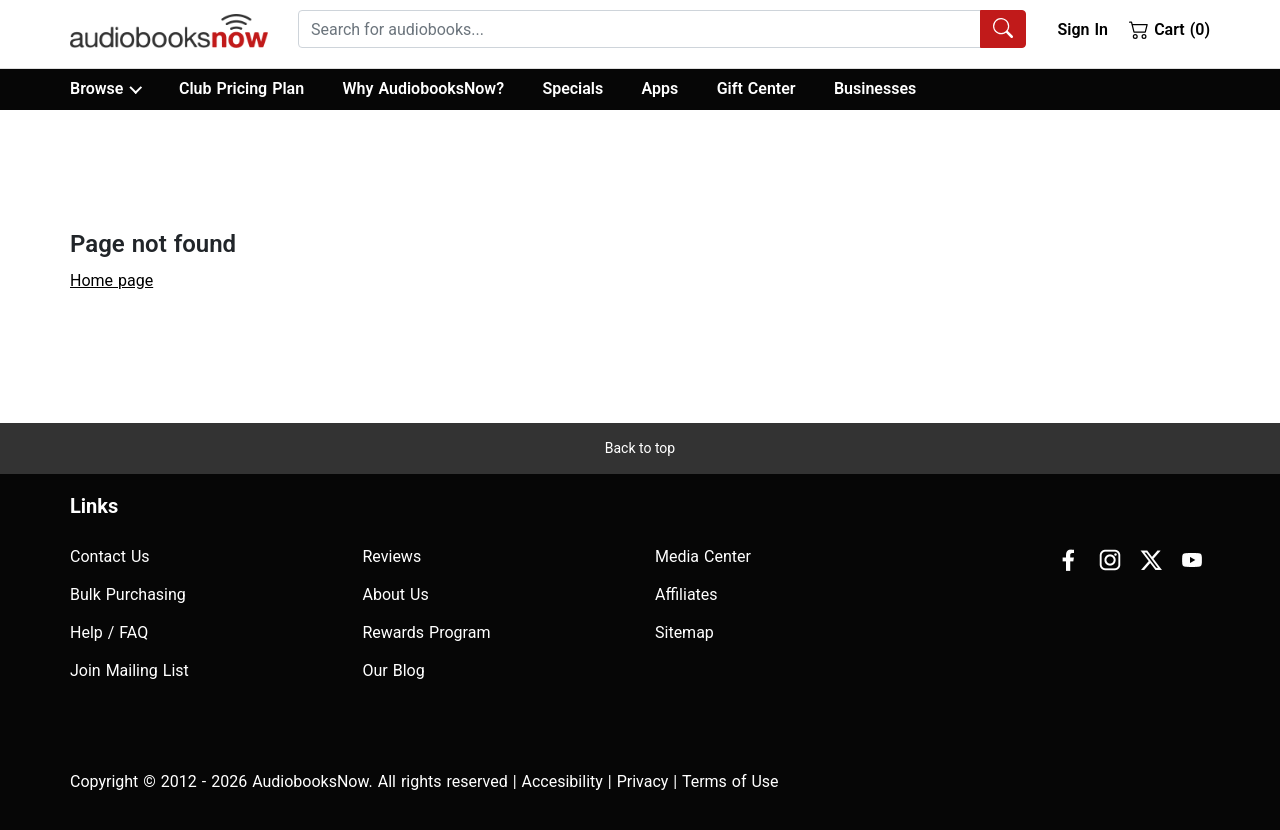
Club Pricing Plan (241, 88)
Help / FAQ (109, 632)
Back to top (640, 448)
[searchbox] (639, 29)
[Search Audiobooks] (1003, 29)
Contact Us (110, 556)
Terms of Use (730, 781)
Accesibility (562, 781)
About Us (396, 594)
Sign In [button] (1082, 29)
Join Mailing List (129, 670)
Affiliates (686, 594)
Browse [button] (105, 89)
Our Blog (394, 670)
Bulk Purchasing (128, 594)
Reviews (392, 556)
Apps (660, 88)
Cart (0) (1169, 29)
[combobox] (662, 29)
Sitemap (684, 632)
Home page (111, 280)
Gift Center (756, 88)
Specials (572, 88)
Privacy (643, 781)
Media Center (703, 556)
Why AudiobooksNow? (423, 88)
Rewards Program (427, 632)
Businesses (875, 88)
